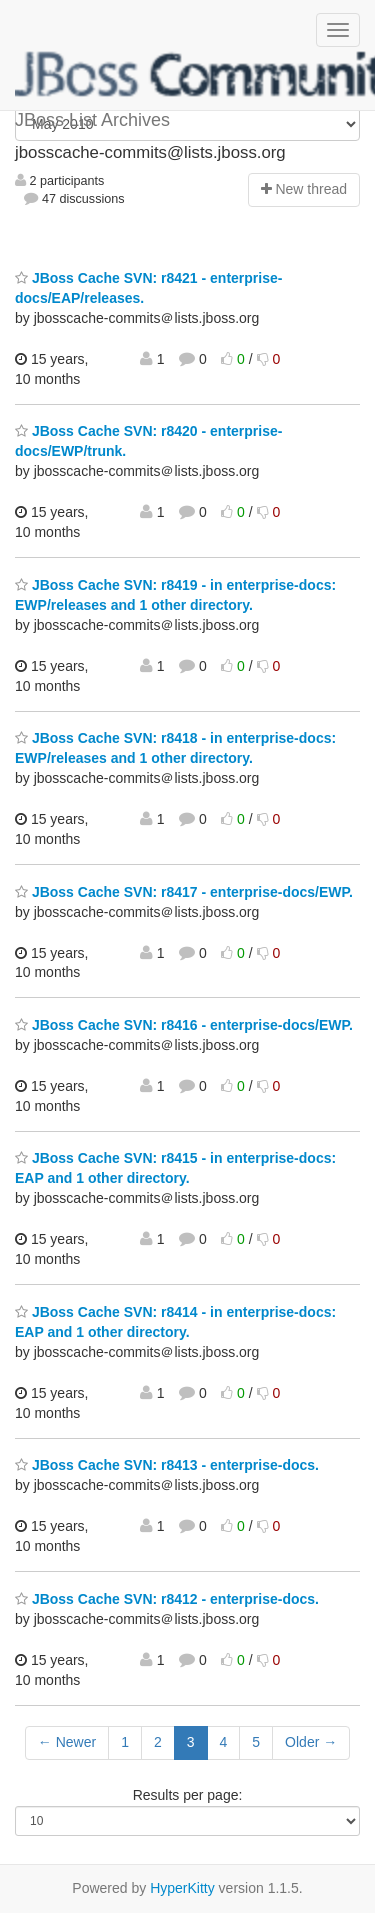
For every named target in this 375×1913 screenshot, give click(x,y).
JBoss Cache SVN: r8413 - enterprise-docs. (167, 1465)
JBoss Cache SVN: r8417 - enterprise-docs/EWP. (184, 892)
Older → (311, 1742)
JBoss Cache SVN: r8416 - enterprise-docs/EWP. (184, 1025)
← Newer (67, 1742)
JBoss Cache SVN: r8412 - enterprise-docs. (167, 1599)
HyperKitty (182, 1888)
